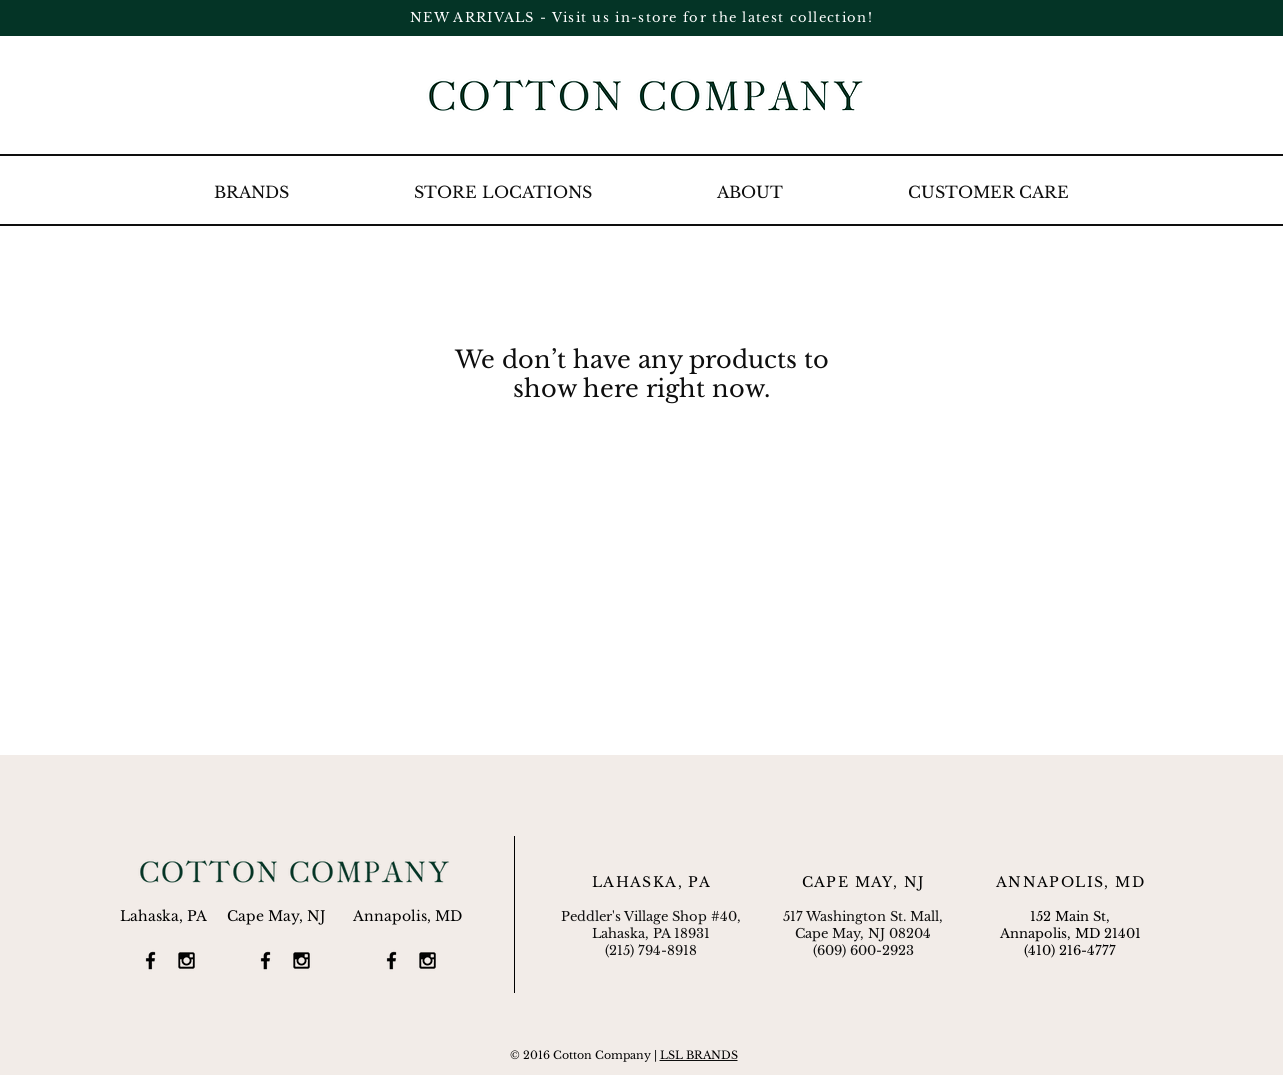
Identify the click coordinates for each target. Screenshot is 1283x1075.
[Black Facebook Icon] (150, 960)
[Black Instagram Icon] (186, 960)
